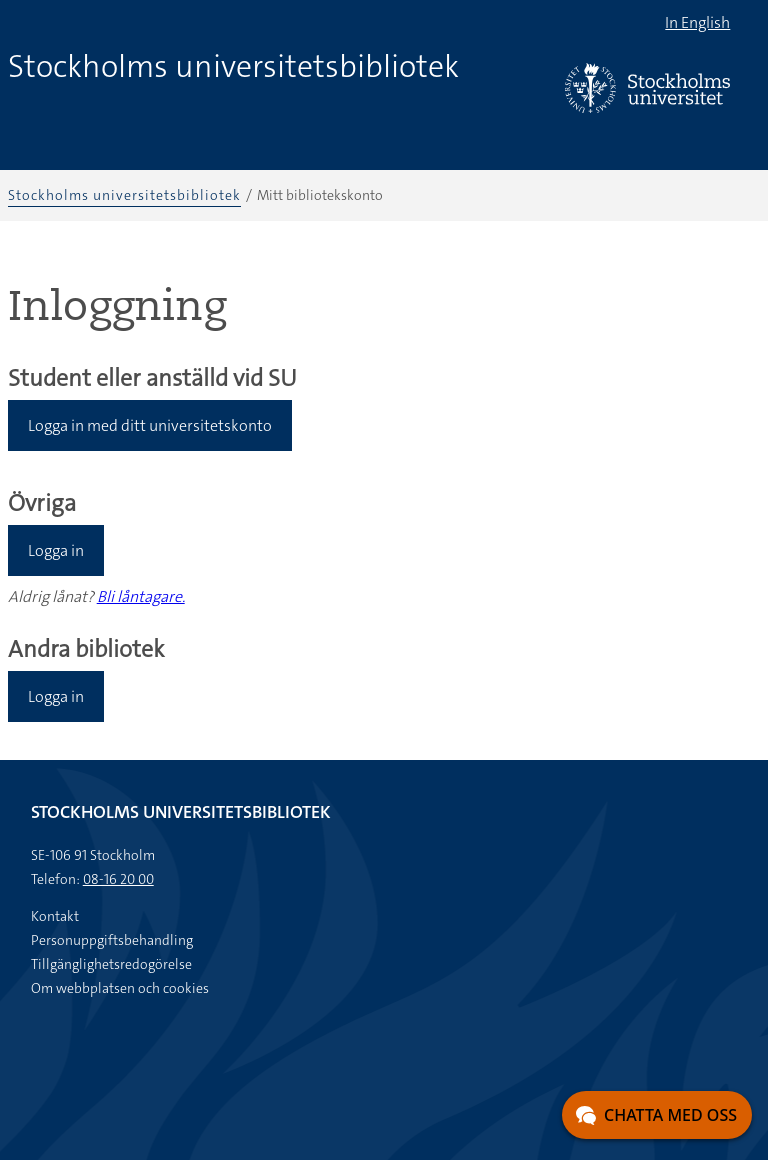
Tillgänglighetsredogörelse (111, 964)
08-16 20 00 (118, 879)
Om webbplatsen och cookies (120, 988)
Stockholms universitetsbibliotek (233, 66)
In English (697, 22)
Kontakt (55, 916)
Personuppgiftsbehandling (112, 940)
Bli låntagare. (141, 596)
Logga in (56, 550)
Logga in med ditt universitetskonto (150, 425)
